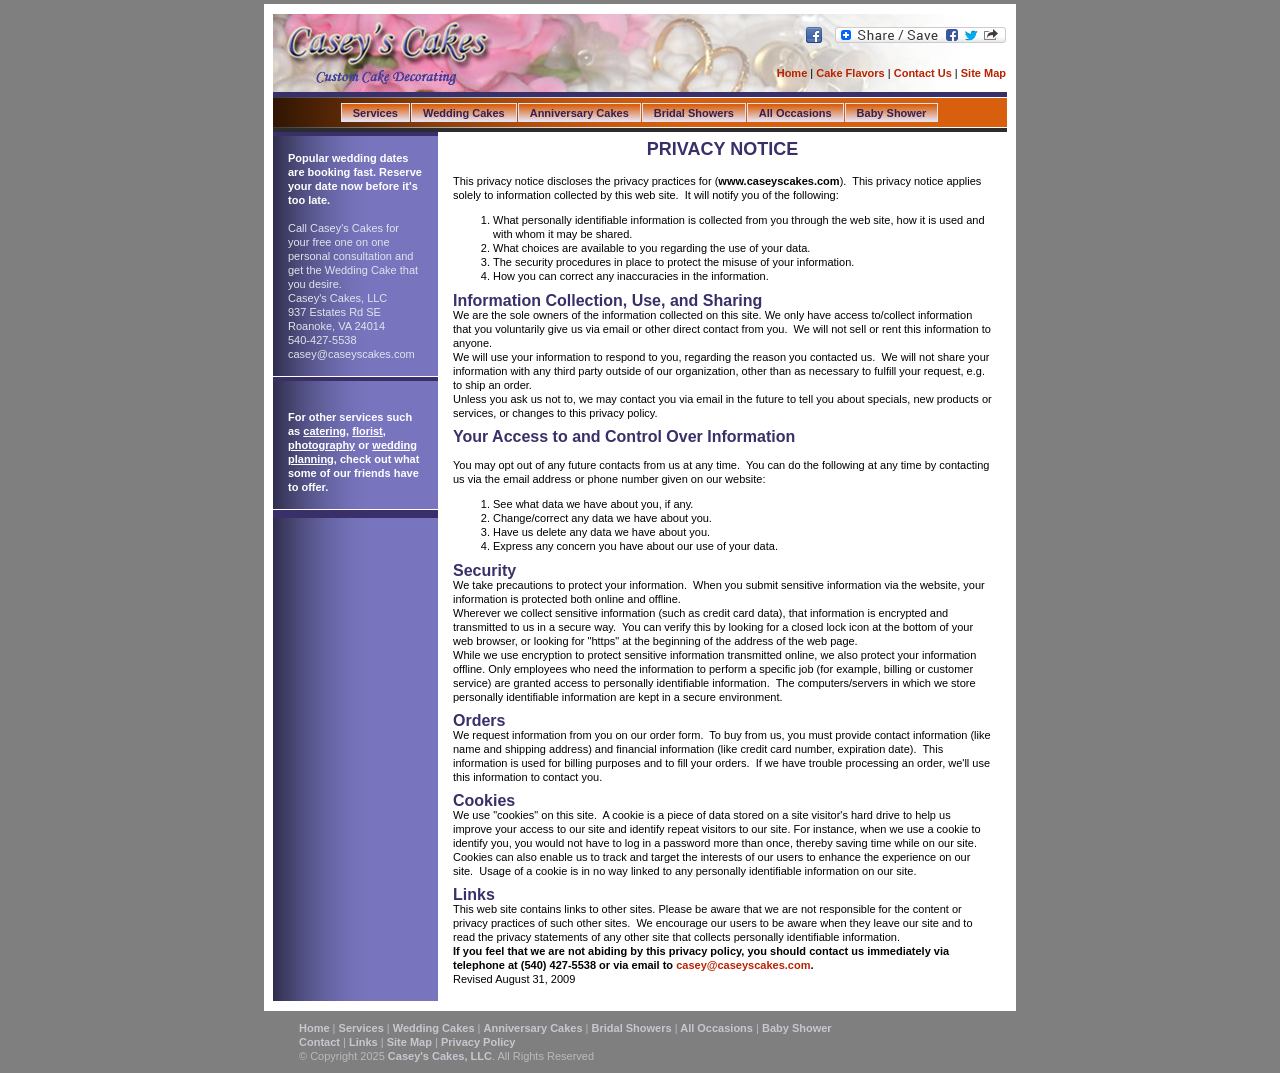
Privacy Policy (478, 1042)
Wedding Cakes (464, 113)
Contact (319, 1042)
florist (367, 431)
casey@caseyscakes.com (743, 965)
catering (324, 431)
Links (363, 1042)
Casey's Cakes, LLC (440, 1056)
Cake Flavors (850, 73)
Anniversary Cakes (579, 113)
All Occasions (795, 113)
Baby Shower (892, 113)
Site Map (983, 73)
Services (375, 113)
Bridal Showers (694, 113)
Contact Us (924, 73)
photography (321, 445)
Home (792, 73)
